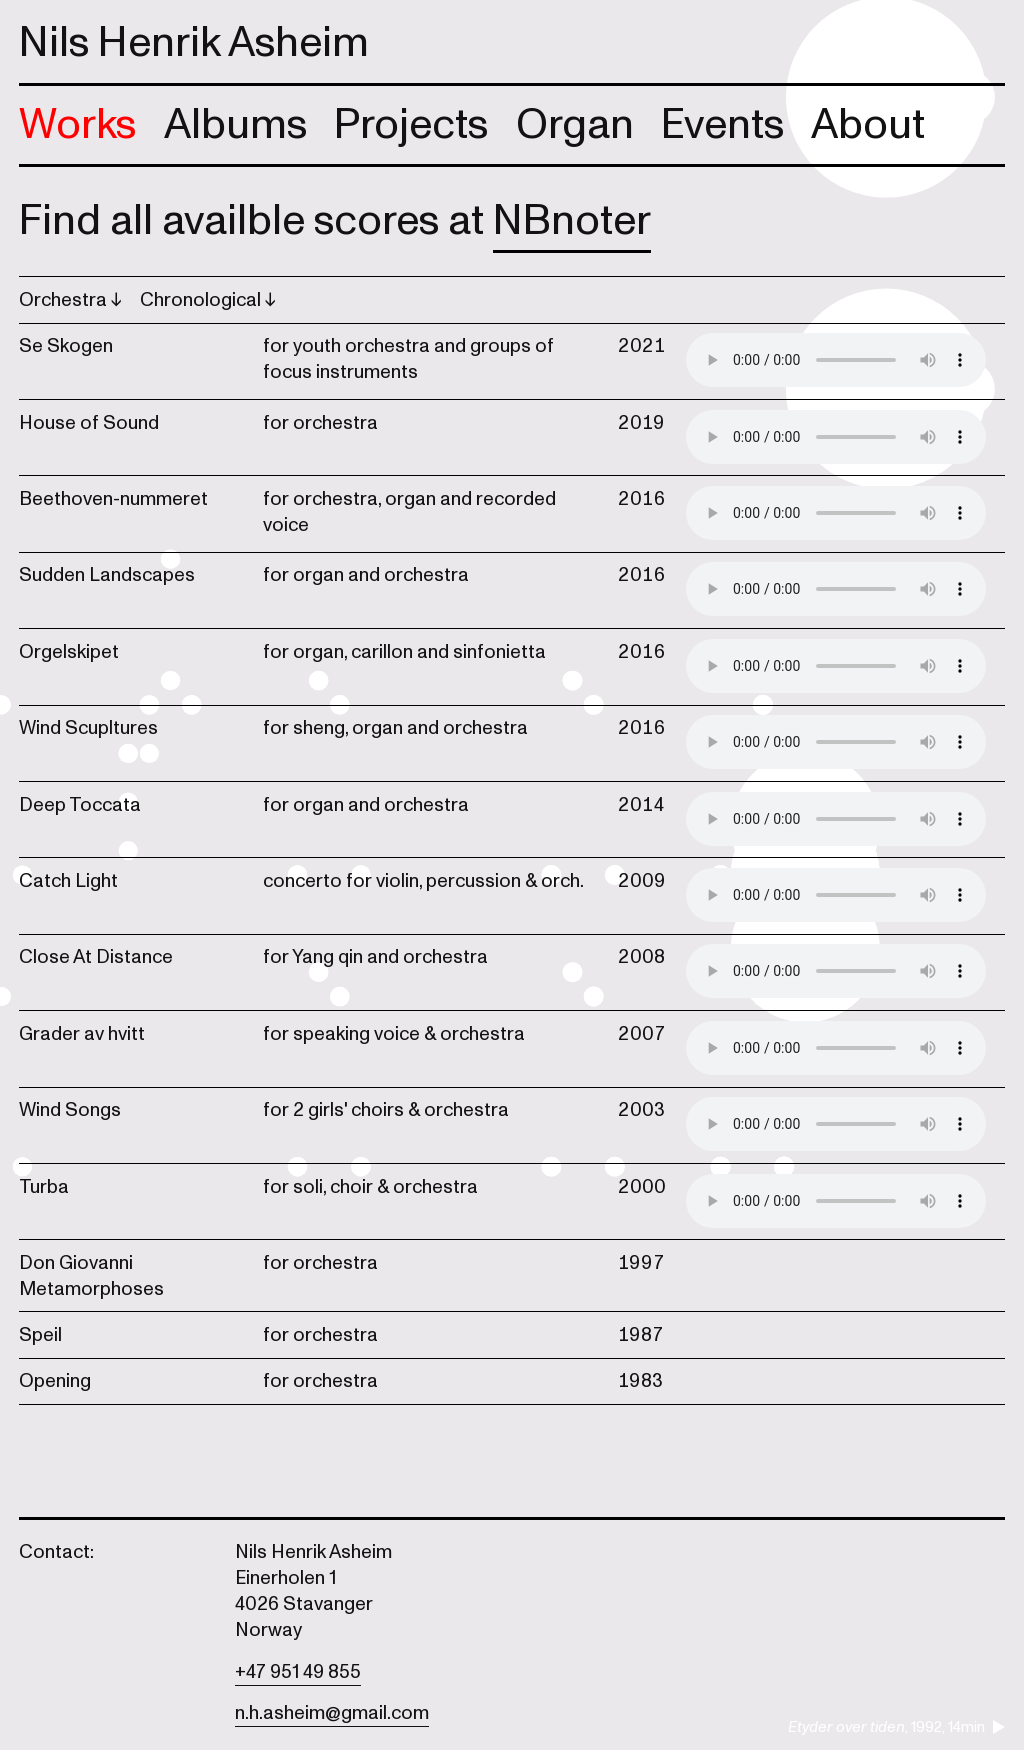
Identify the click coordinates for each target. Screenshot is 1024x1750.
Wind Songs (70, 1110)
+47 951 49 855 (298, 1672)
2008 (641, 957)
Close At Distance (96, 957)
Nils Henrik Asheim (194, 42)
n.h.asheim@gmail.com (332, 1713)
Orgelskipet (69, 652)
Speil (40, 1335)
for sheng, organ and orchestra (395, 728)
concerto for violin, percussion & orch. (423, 881)
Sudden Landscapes (107, 575)
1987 (641, 1335)
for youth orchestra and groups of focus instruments (408, 359)
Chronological (202, 300)
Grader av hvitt (82, 1034)
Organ (575, 124)
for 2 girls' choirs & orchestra (386, 1110)
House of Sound (89, 423)
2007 (642, 1034)
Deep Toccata (80, 805)
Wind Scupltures (88, 728)
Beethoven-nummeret (113, 499)
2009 (642, 881)
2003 (641, 1110)
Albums (235, 124)
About (868, 124)
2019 (641, 423)
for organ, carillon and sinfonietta (404, 652)
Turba (44, 1187)
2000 (642, 1187)
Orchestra (65, 300)
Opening (55, 1381)
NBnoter (572, 220)
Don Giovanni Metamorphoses (91, 1276)
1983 (640, 1381)
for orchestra (320, 423)
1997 (641, 1263)
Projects (411, 124)
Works (77, 124)
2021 (641, 346)
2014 (641, 805)
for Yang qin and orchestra (375, 957)
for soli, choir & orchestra (370, 1187)
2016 (641, 499)
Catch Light (68, 881)
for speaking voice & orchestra (394, 1034)
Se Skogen (66, 346)
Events (722, 124)
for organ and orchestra (366, 575)
